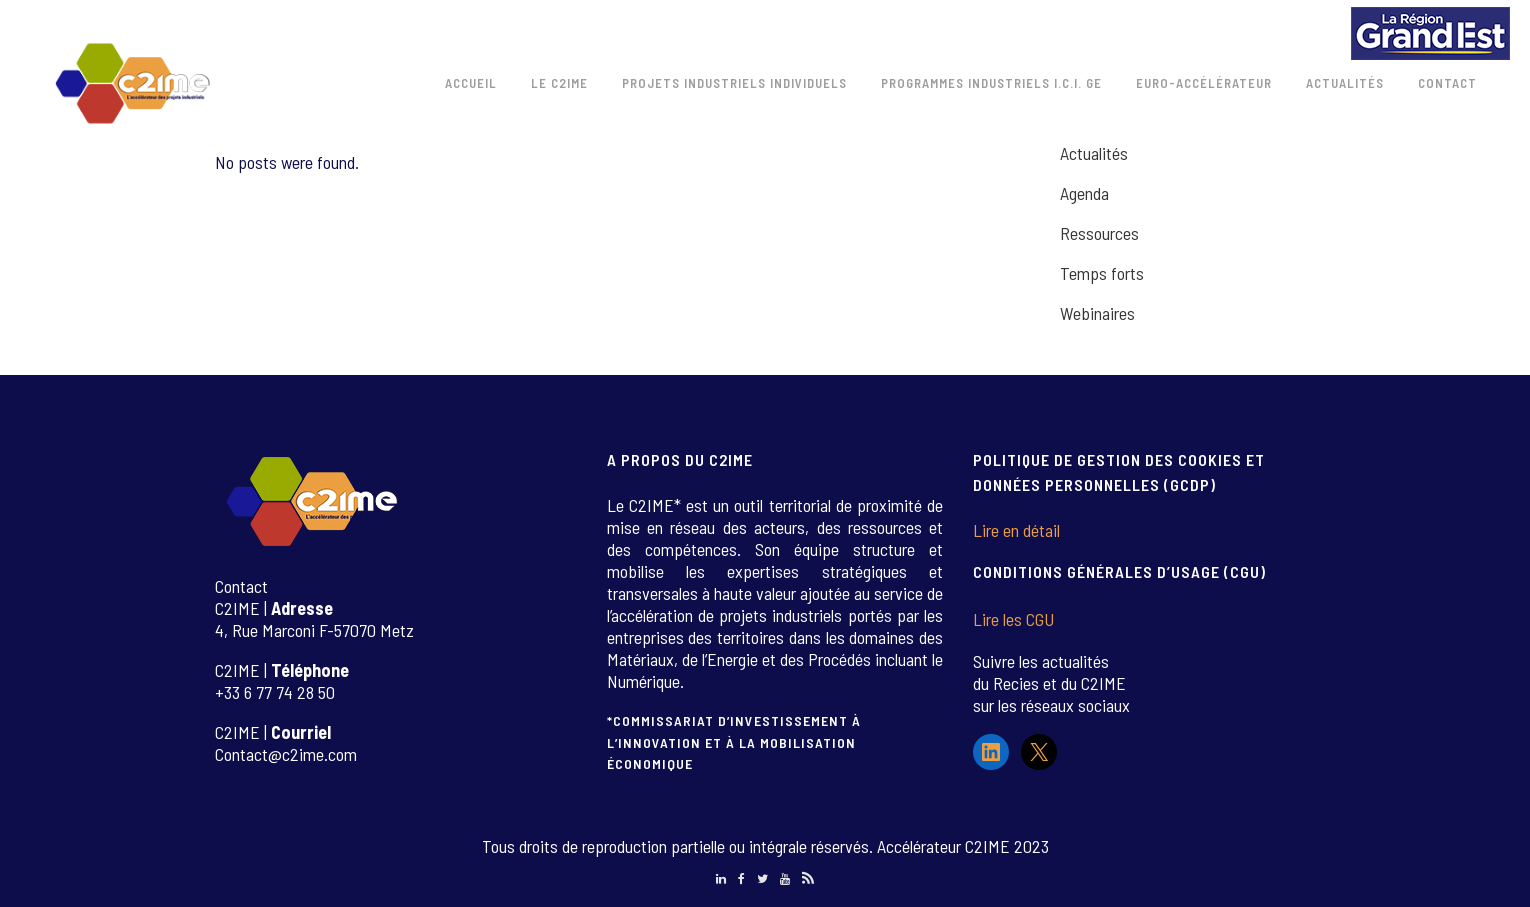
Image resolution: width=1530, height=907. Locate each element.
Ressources (1099, 233)
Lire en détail (1016, 530)
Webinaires (1097, 313)
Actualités (1094, 153)
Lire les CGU (1013, 619)
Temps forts (1102, 273)
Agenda (1084, 193)
